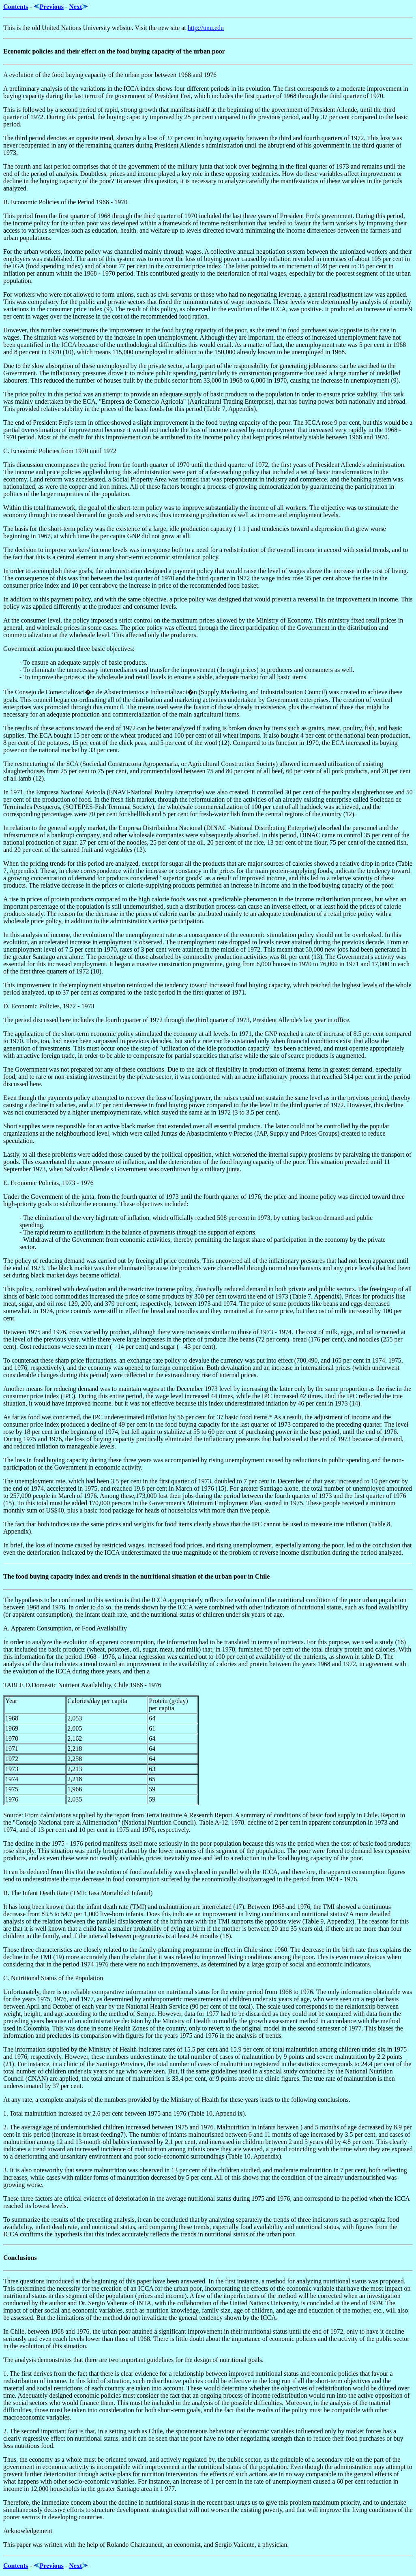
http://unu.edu (206, 27)
